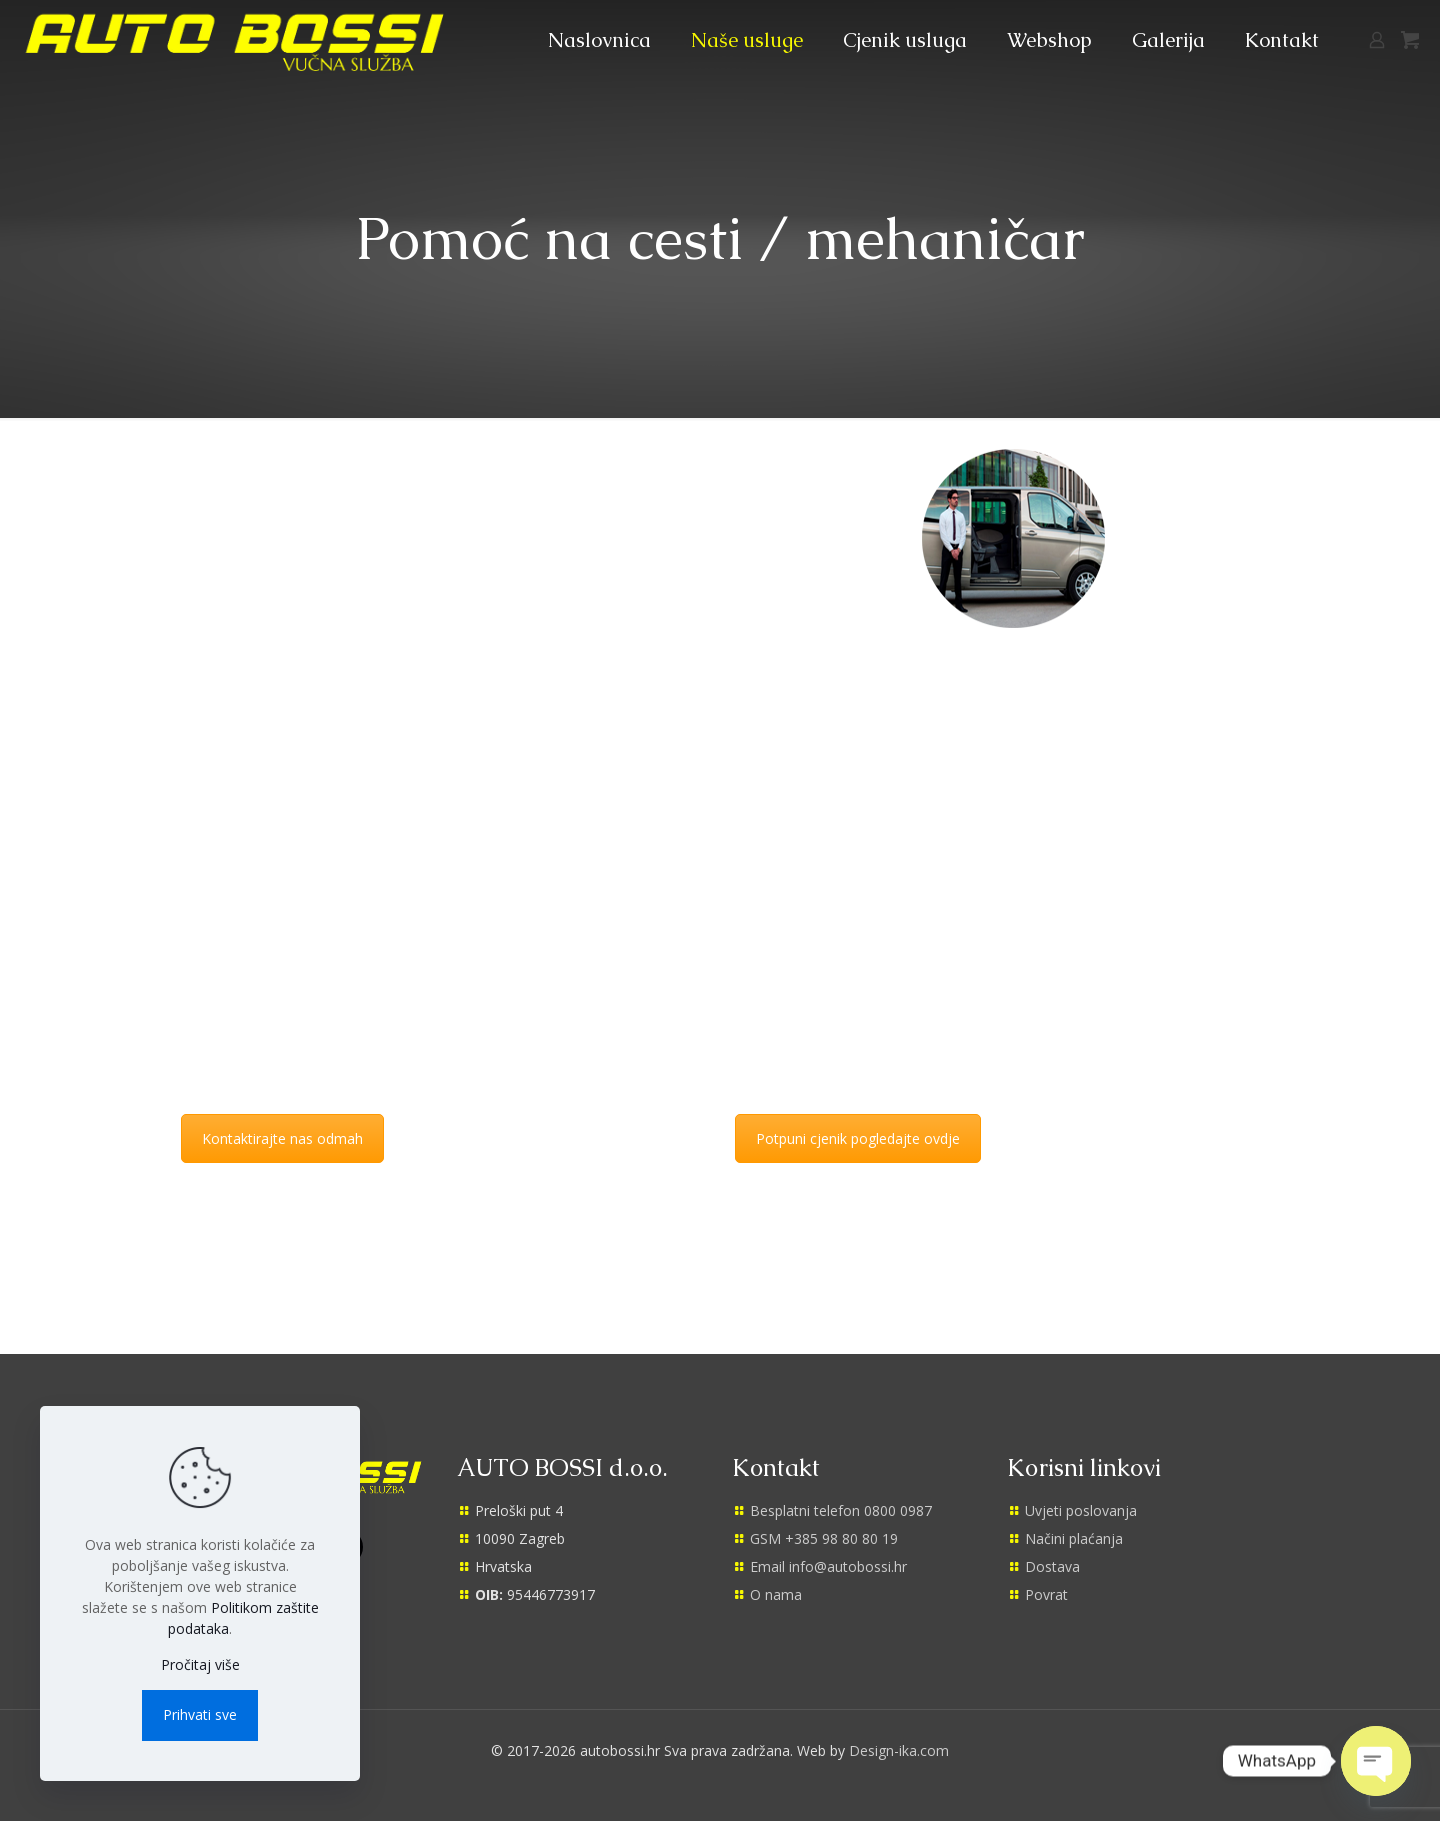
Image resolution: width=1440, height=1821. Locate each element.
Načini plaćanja (1074, 1538)
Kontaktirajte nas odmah (282, 1138)
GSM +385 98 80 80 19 (824, 1538)
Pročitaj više (200, 1664)
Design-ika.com (899, 1750)
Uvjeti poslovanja (1081, 1510)
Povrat (1046, 1594)
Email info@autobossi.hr (828, 1566)
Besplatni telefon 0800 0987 (841, 1510)
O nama (776, 1594)
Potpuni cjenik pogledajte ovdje (858, 1138)
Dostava (1052, 1566)
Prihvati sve (200, 1714)
